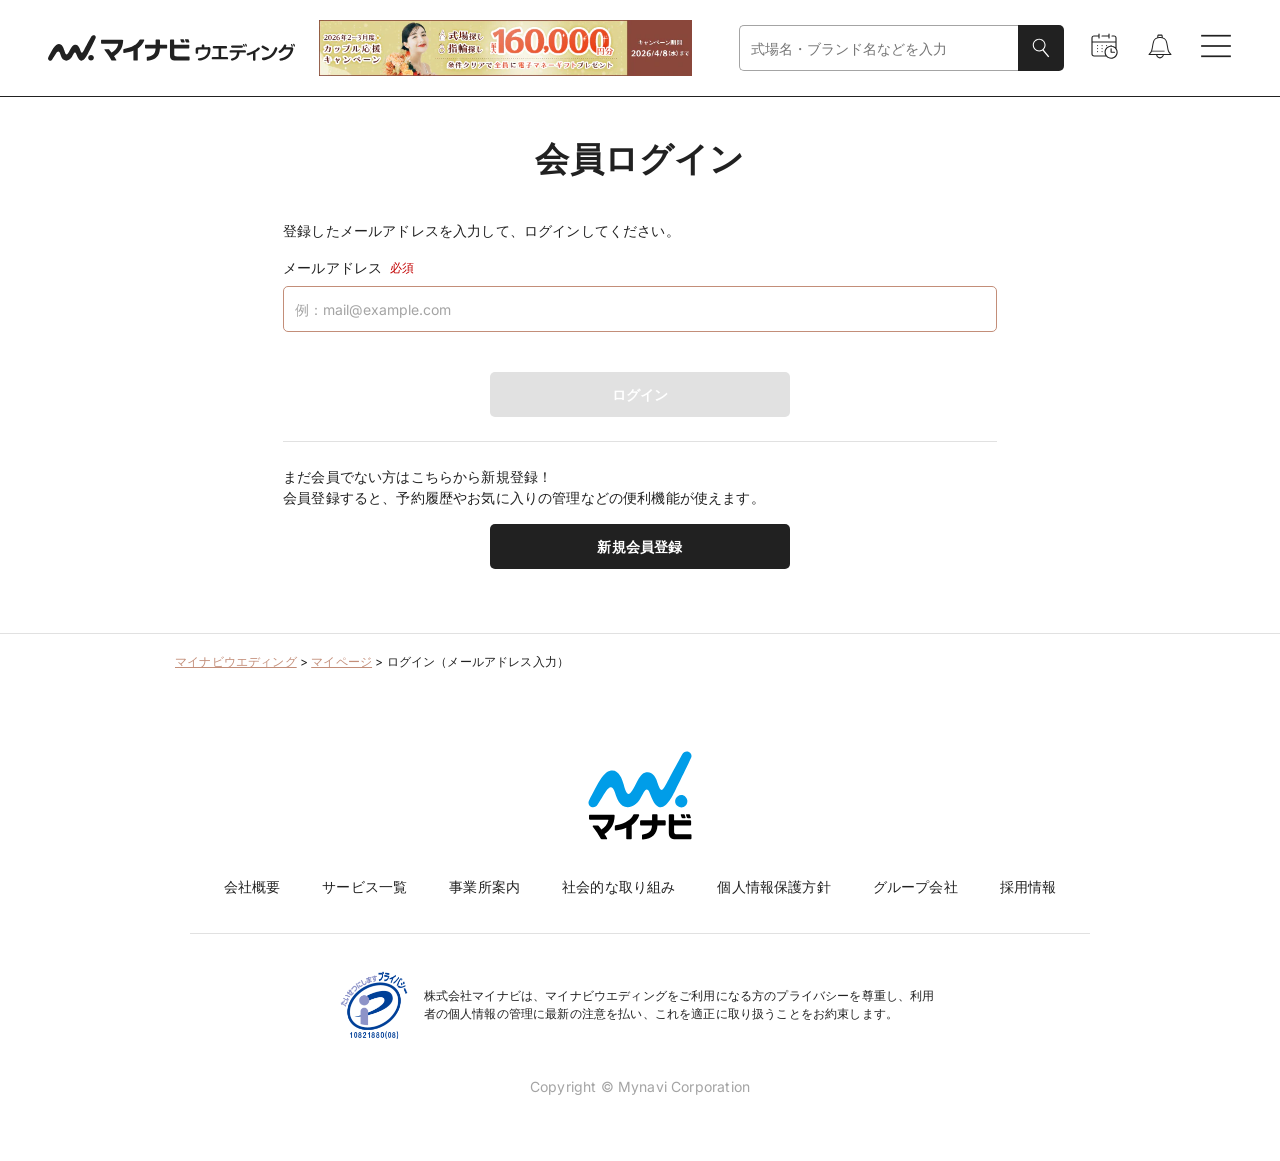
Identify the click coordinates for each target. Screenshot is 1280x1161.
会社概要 (252, 886)
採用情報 (1028, 886)
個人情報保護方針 (773, 886)
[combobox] (879, 48)
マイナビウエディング (236, 661)
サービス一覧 (364, 886)
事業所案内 (484, 886)
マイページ (341, 661)
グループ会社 (915, 886)
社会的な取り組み (618, 886)
